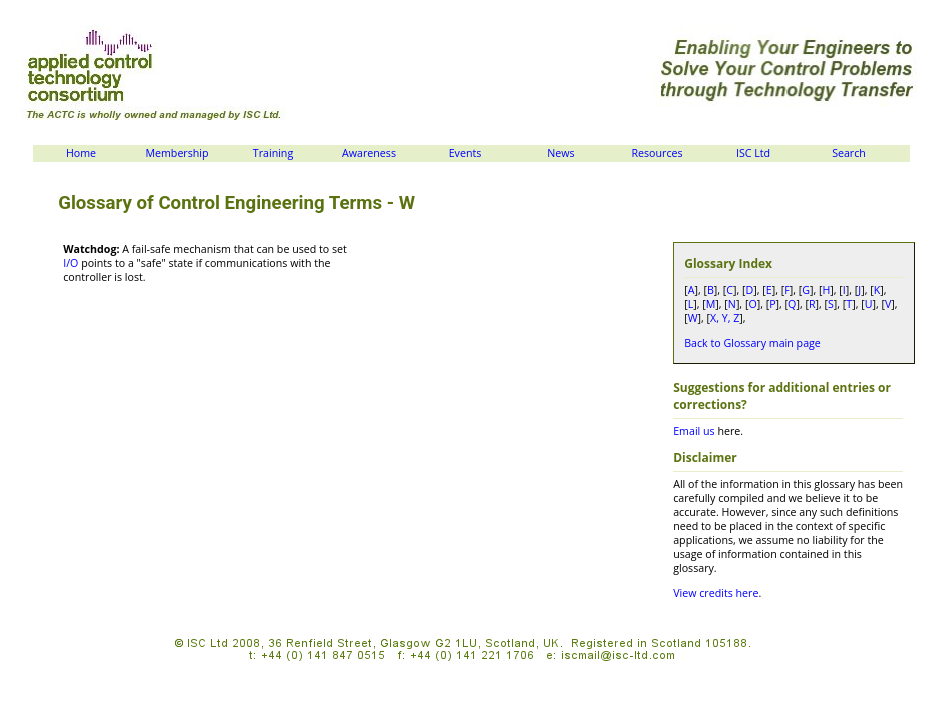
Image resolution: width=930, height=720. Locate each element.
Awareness (369, 153)
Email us (693, 431)
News (560, 153)
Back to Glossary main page (752, 343)
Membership (176, 153)
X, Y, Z (724, 318)
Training (273, 153)
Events (465, 153)
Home (81, 153)
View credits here (715, 593)
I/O (70, 263)
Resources (656, 153)
